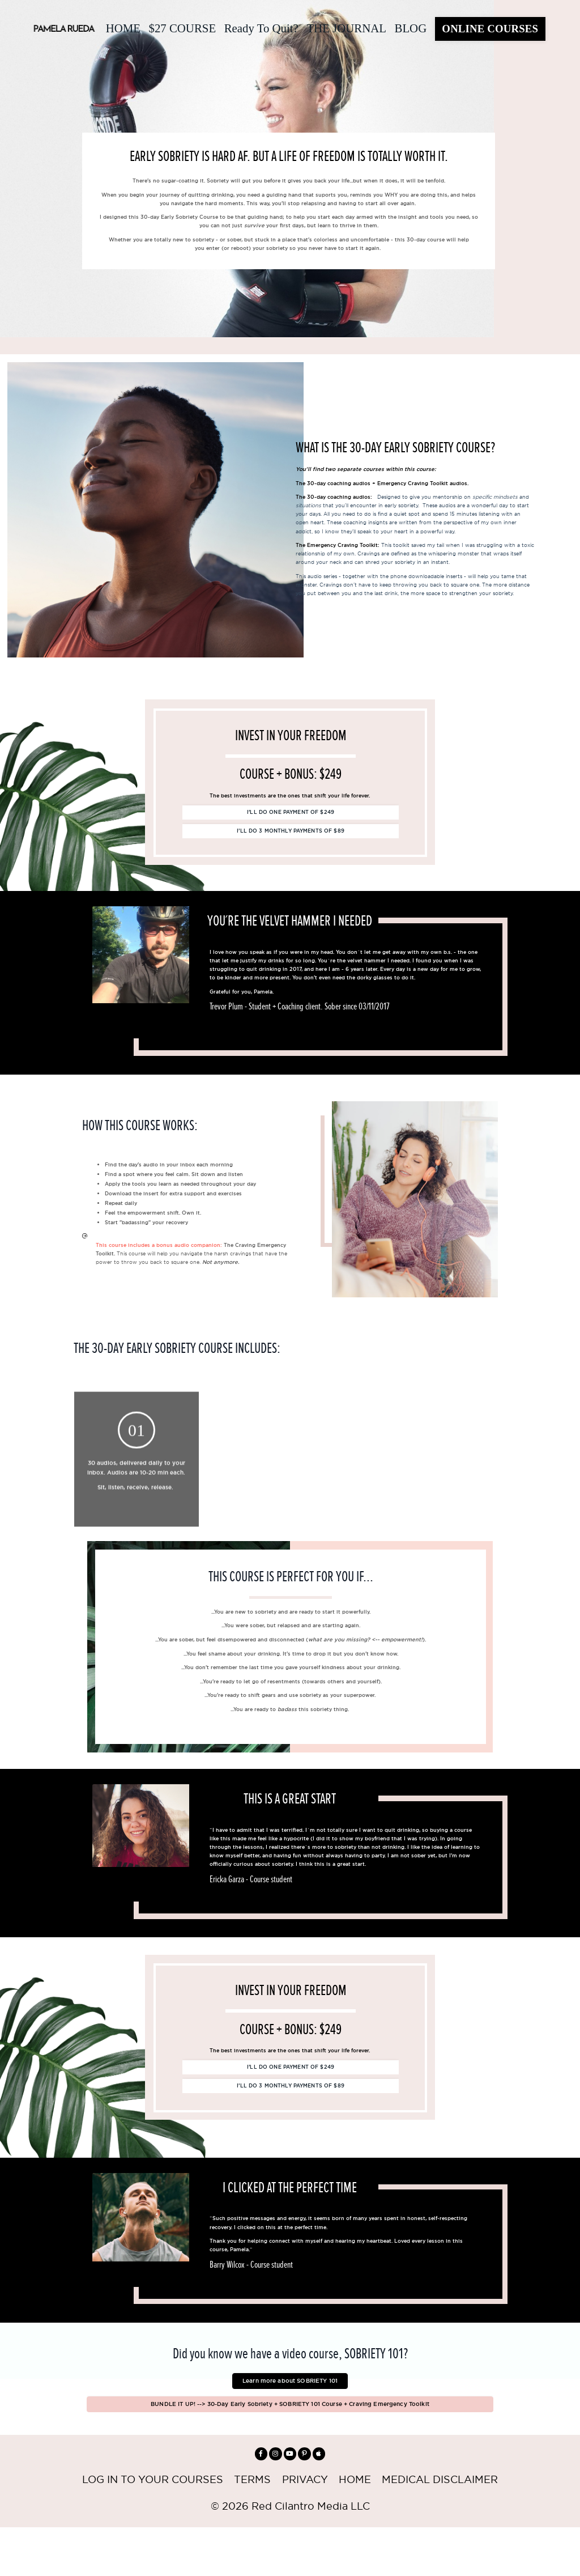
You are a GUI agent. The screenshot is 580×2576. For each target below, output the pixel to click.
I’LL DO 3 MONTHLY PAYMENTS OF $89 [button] (291, 843)
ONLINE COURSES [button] (489, 27)
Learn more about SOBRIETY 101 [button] (289, 2418)
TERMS (252, 2528)
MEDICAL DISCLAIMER (440, 2528)
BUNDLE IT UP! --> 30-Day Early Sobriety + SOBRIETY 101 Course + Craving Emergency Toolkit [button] (290, 2447)
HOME (120, 27)
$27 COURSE (180, 27)
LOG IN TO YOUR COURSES (152, 2528)
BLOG (410, 27)
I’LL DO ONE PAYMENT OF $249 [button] (291, 822)
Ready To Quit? (259, 27)
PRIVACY (305, 2528)
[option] (300, 989)
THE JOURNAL (345, 27)
